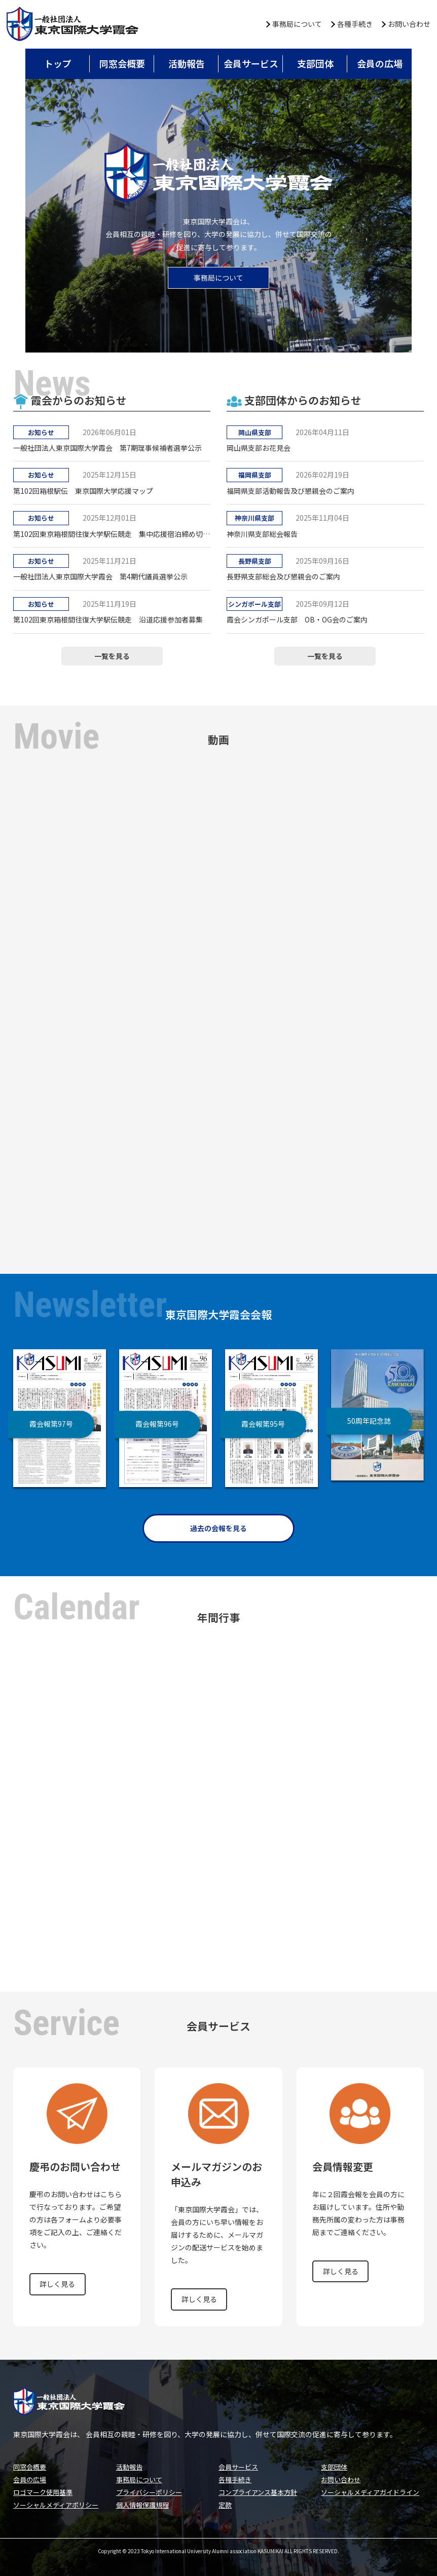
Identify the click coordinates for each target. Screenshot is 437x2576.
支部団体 (315, 63)
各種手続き (355, 24)
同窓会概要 (122, 63)
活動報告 (186, 63)
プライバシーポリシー (149, 2492)
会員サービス (251, 63)
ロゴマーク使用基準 (42, 2492)
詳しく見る (57, 2284)
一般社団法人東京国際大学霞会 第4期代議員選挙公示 (100, 576)
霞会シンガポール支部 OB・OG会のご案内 (297, 619)
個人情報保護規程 (142, 2505)
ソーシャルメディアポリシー (55, 2505)
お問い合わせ (409, 24)
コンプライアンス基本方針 (257, 2492)
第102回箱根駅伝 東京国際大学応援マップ (83, 491)
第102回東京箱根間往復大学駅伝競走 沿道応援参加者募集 (108, 619)
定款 (225, 2505)
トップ (57, 63)
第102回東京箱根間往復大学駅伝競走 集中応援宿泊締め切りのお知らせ (111, 534)
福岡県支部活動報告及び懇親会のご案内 (290, 491)
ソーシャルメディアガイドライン (370, 2492)
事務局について (297, 24)
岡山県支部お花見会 (258, 448)
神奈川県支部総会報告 (262, 534)
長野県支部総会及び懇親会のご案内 (283, 576)
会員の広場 (380, 63)
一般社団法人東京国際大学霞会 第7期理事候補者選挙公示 (107, 448)
